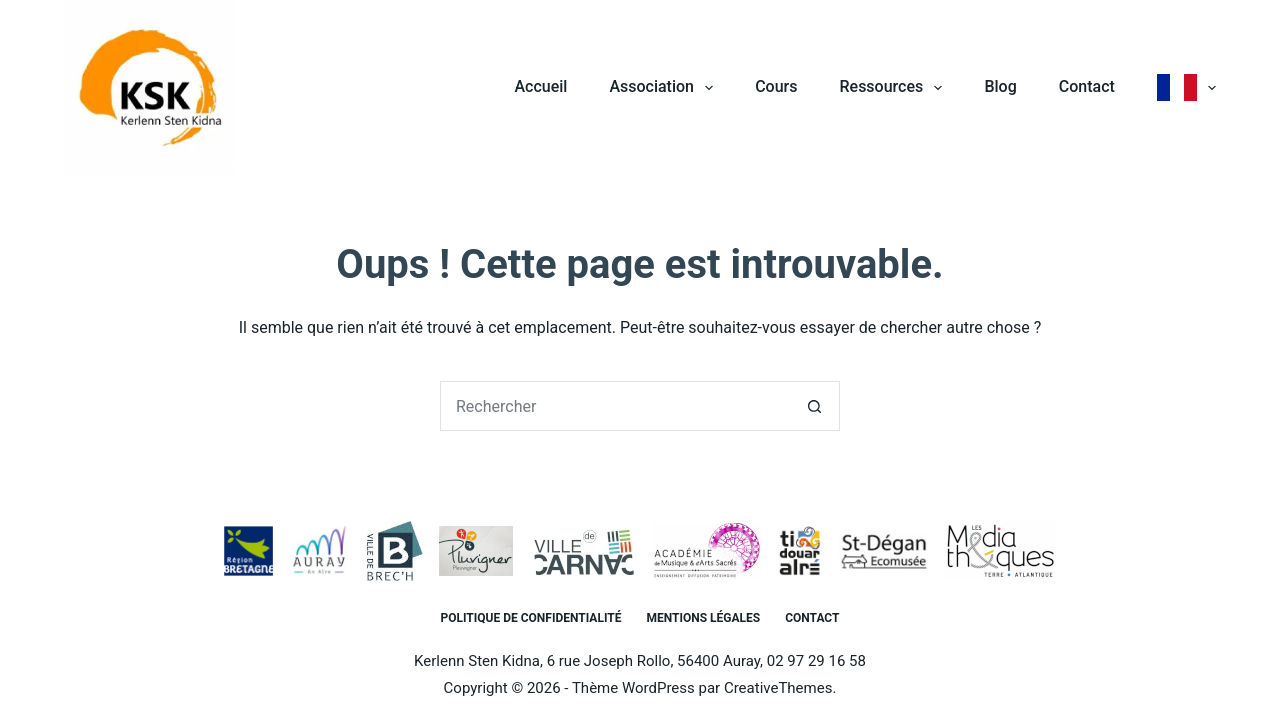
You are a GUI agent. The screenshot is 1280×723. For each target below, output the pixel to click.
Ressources (894, 88)
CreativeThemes (778, 688)
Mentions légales (703, 618)
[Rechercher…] (615, 406)
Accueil (540, 86)
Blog (1000, 86)
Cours (776, 86)
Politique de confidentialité (531, 618)
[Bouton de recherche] (815, 406)
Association (665, 88)
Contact (1087, 86)
